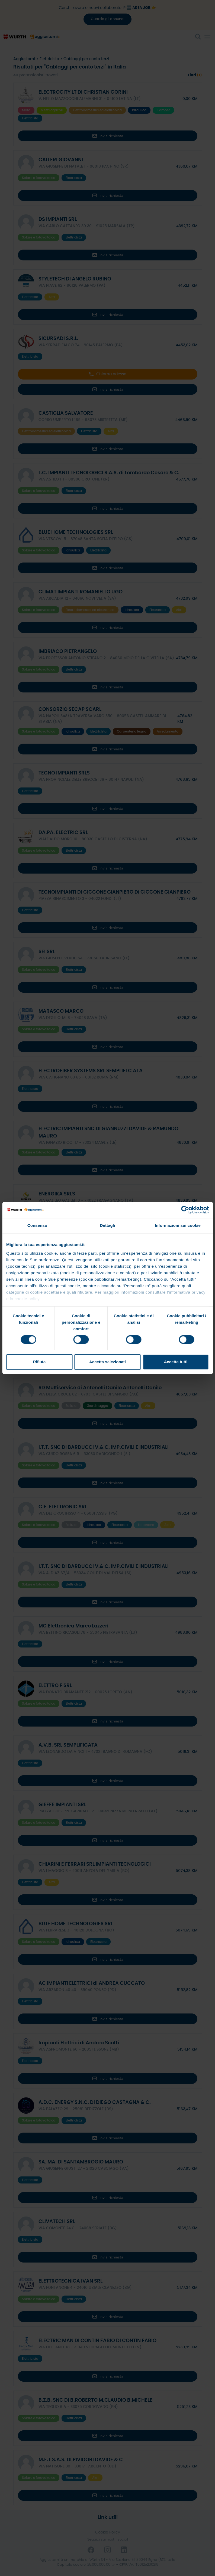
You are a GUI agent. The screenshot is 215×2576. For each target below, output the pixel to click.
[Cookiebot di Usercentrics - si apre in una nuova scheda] (185, 1210)
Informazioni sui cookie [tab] (178, 1225)
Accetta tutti (176, 1362)
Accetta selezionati (107, 1362)
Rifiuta (39, 1362)
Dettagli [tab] (107, 1225)
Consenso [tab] (37, 1225)
